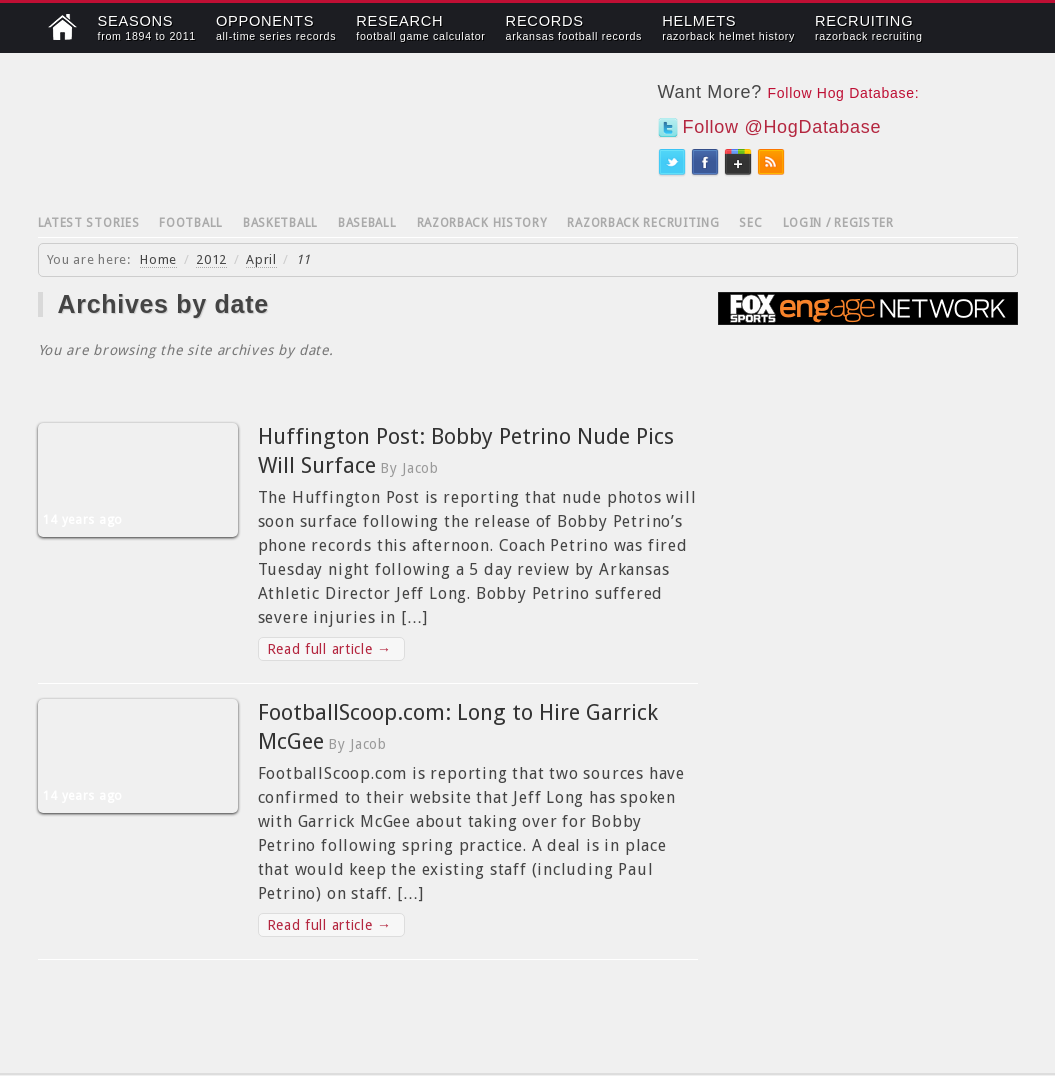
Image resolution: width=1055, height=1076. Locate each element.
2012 (211, 259)
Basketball (280, 223)
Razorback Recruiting (643, 223)
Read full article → (329, 649)
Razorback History (482, 223)
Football (191, 223)
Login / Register (838, 223)
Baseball (367, 223)
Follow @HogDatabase (782, 127)
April (261, 259)
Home (158, 259)
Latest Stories (89, 223)
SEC (750, 223)
